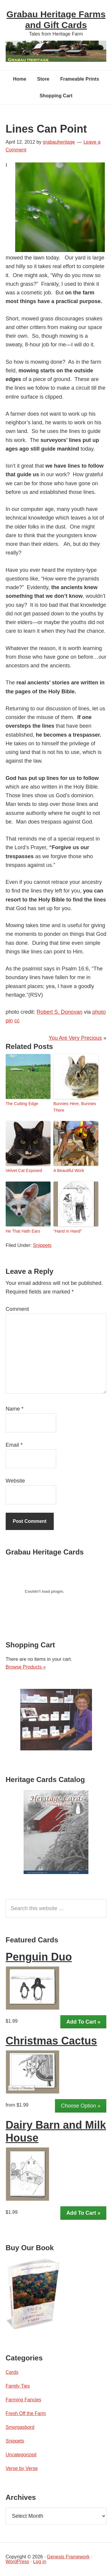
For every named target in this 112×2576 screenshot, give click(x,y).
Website (15, 1481)
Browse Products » (26, 1666)
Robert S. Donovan (59, 1012)
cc (17, 1021)
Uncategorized (21, 2454)
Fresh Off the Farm (26, 2413)
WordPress (17, 2561)
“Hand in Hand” (67, 1231)
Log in (39, 2561)
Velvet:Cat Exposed (24, 1170)
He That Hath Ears (23, 1231)
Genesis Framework (68, 2556)
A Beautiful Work (68, 1170)
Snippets (42, 1245)
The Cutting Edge (22, 1103)
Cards (12, 2372)
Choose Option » (80, 2106)
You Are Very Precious (75, 1038)
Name (15, 1409)
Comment (17, 1309)
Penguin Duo (39, 1957)
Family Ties (18, 2385)
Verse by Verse (22, 2468)
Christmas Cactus (51, 2041)
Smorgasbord (20, 2427)
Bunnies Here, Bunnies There (74, 1107)
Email (14, 1445)
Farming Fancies (23, 2399)
